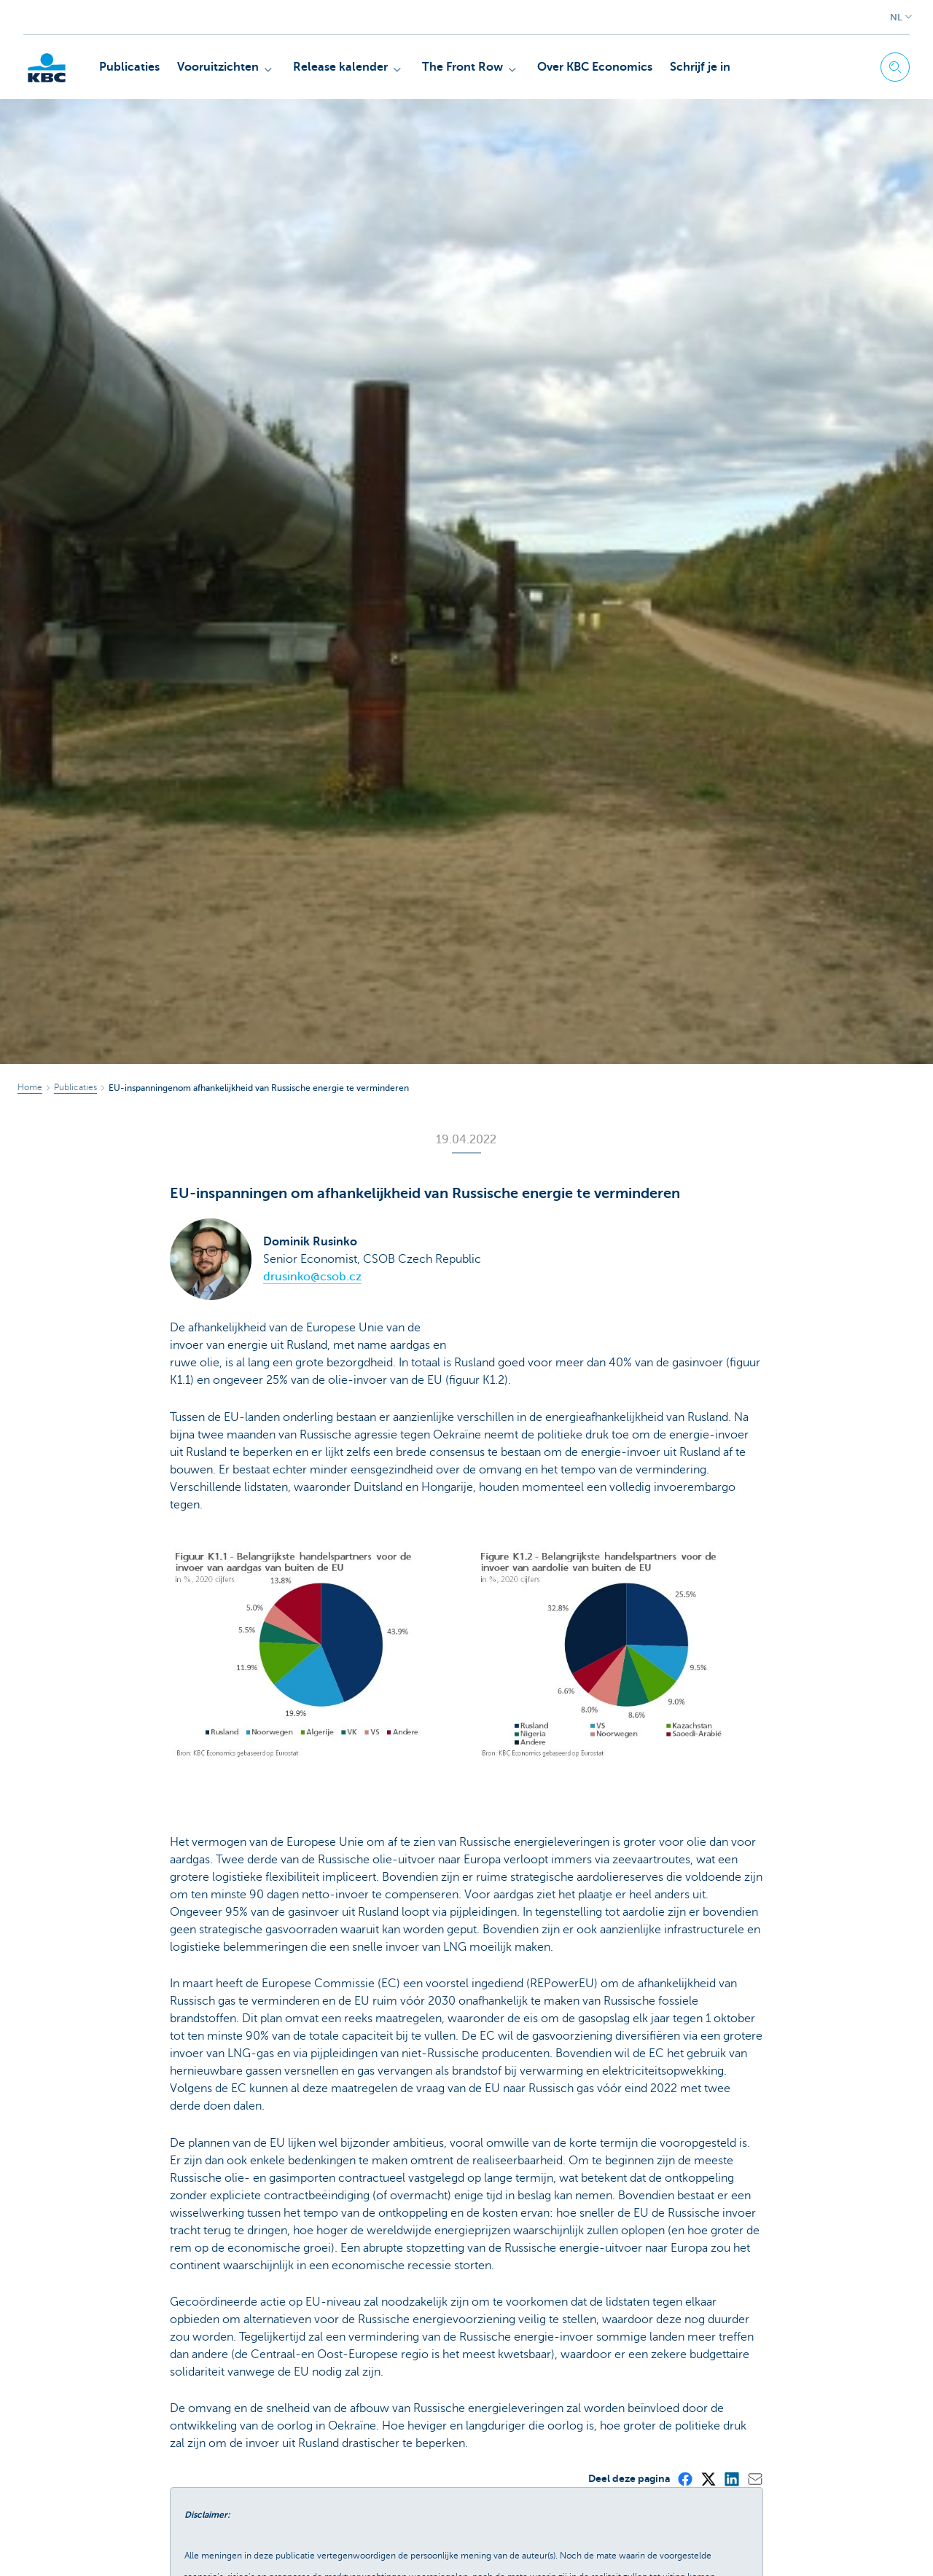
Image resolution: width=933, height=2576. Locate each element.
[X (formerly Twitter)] (708, 2478)
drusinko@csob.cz (312, 1276)
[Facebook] (684, 2478)
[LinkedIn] (731, 2478)
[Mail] (754, 2478)
